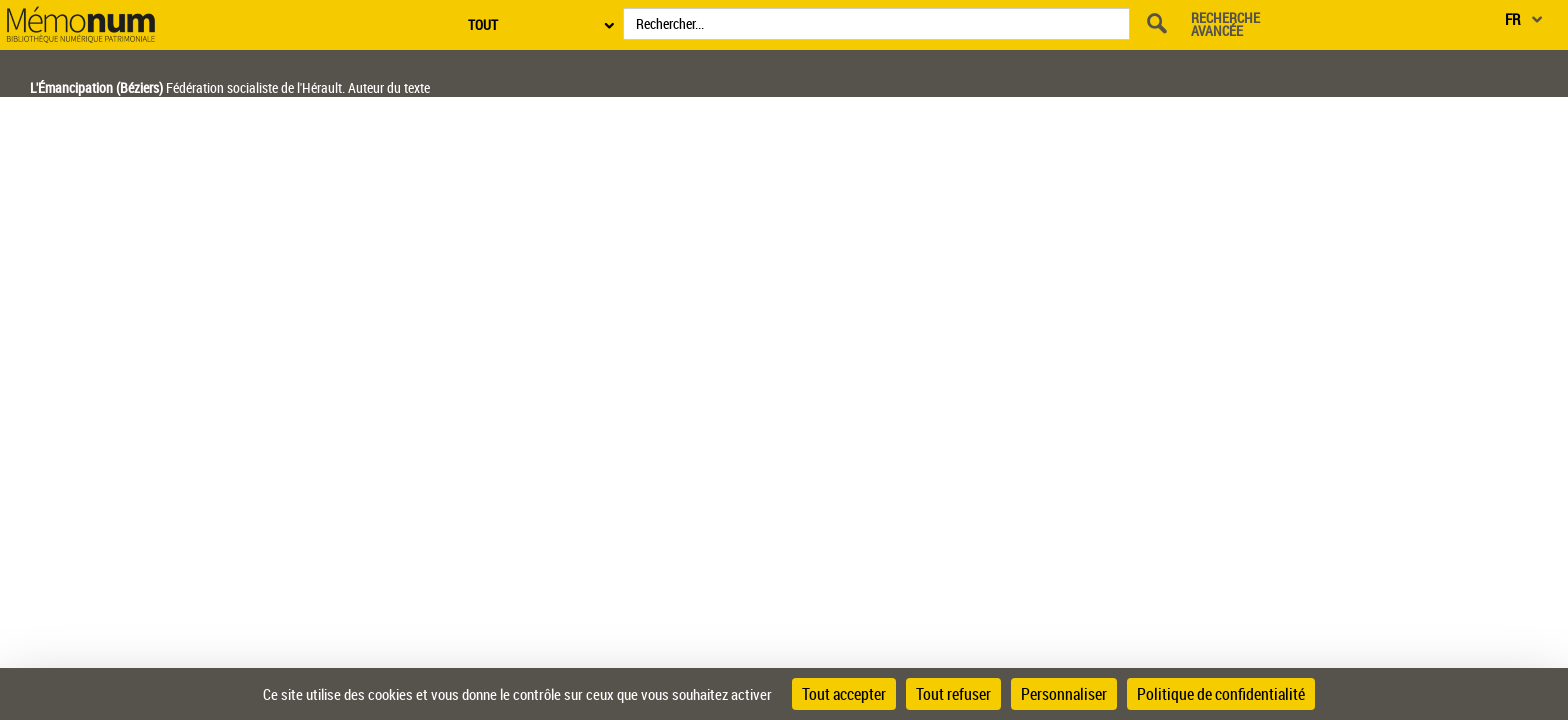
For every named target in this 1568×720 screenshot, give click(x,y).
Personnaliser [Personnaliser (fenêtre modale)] (1064, 694)
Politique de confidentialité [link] (1221, 694)
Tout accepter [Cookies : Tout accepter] (844, 694)
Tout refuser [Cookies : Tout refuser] (953, 694)
